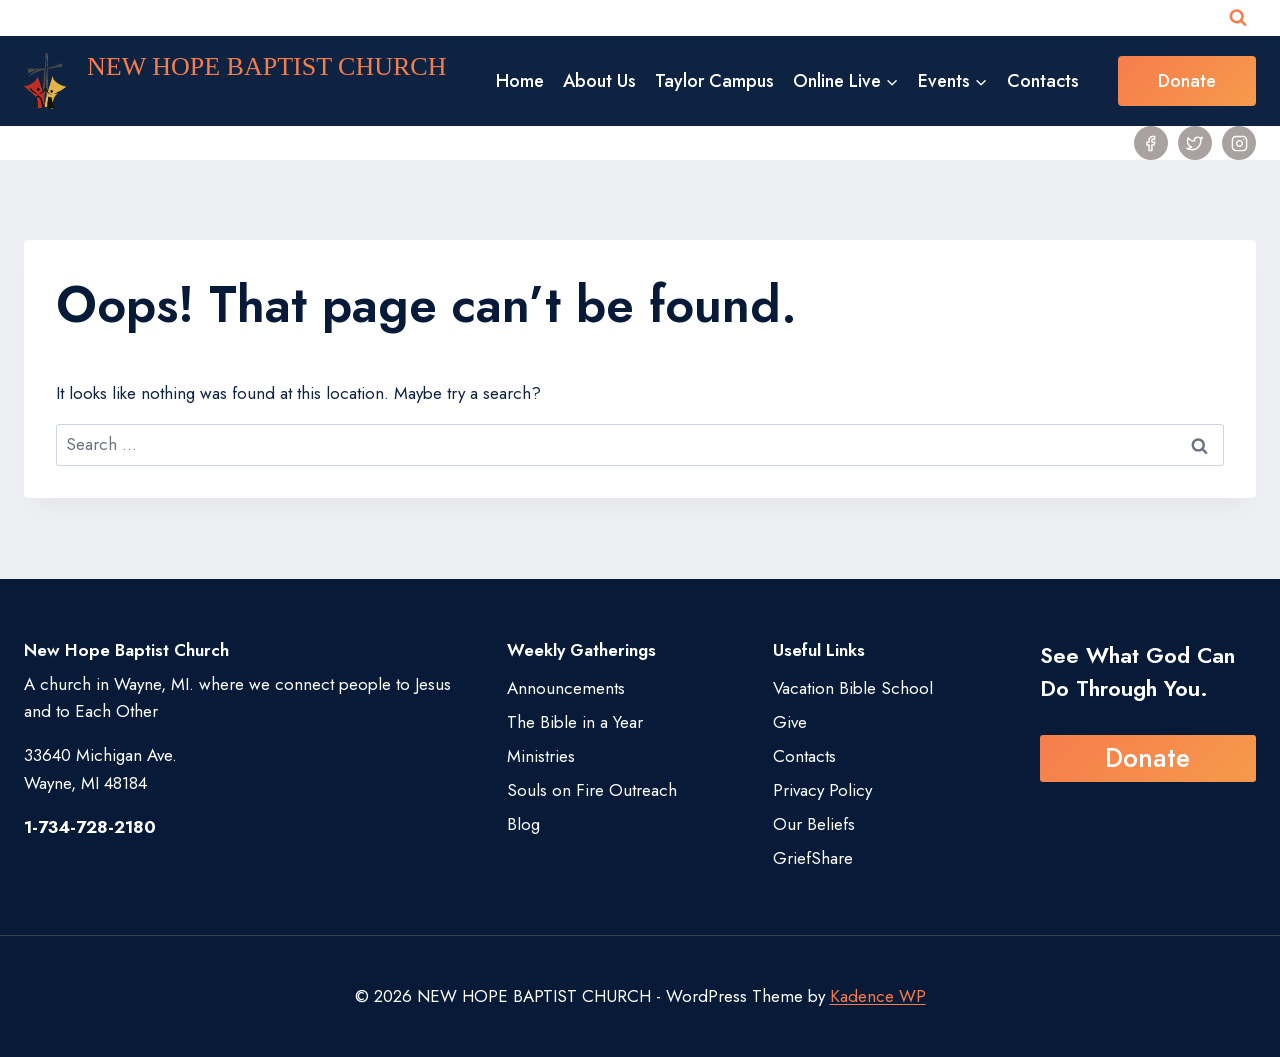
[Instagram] (1239, 143)
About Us (599, 81)
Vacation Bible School (853, 688)
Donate (1187, 81)
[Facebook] (1151, 143)
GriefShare (813, 858)
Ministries (541, 756)
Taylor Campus (714, 81)
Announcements (566, 688)
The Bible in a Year (575, 722)
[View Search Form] (1238, 18)
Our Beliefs (814, 824)
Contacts (1043, 81)
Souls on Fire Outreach (592, 790)
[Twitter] (1195, 143)
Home (520, 81)
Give (790, 722)
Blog (523, 824)
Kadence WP (878, 996)
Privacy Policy (822, 790)
